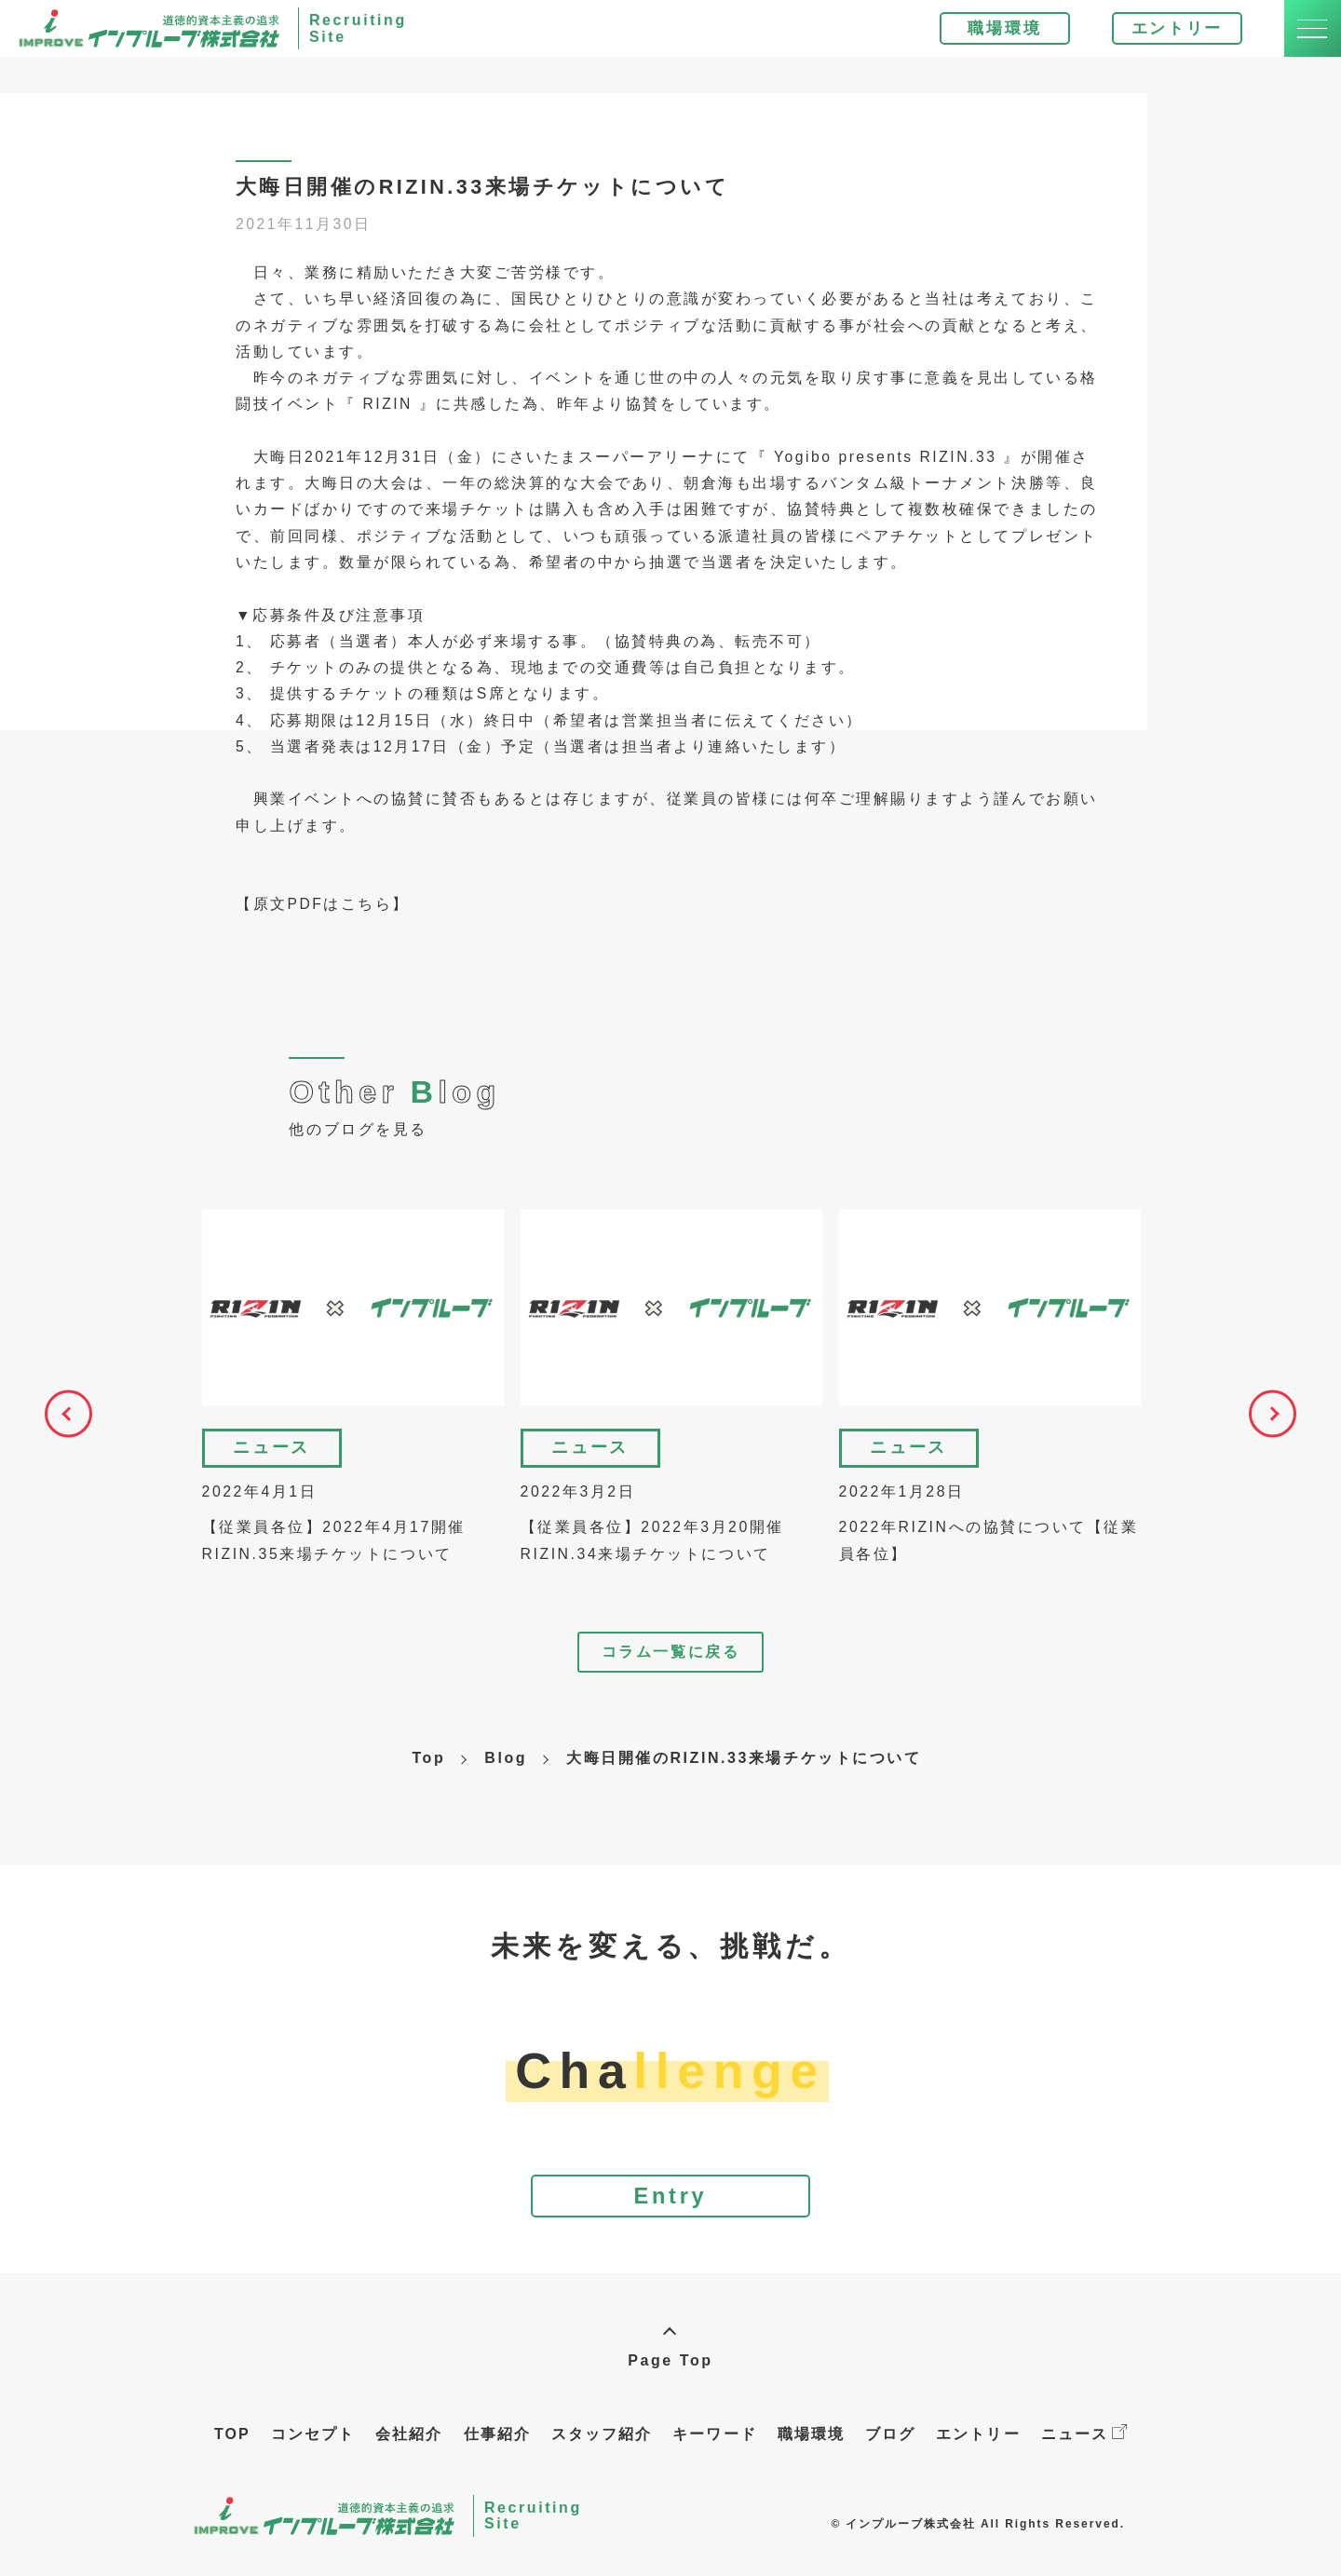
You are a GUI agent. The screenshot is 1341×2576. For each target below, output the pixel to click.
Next (1286, 1434)
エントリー (1165, 34)
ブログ (890, 2454)
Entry (670, 2212)
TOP (232, 2454)
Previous (55, 1434)
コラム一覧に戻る (670, 1666)
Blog (505, 1771)
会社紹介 (408, 2454)
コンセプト (313, 2454)
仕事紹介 (497, 2454)
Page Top (670, 2382)
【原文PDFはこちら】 (323, 918)
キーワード (714, 2454)
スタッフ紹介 (601, 2454)
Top (428, 1771)
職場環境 (993, 34)
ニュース (1084, 2453)
